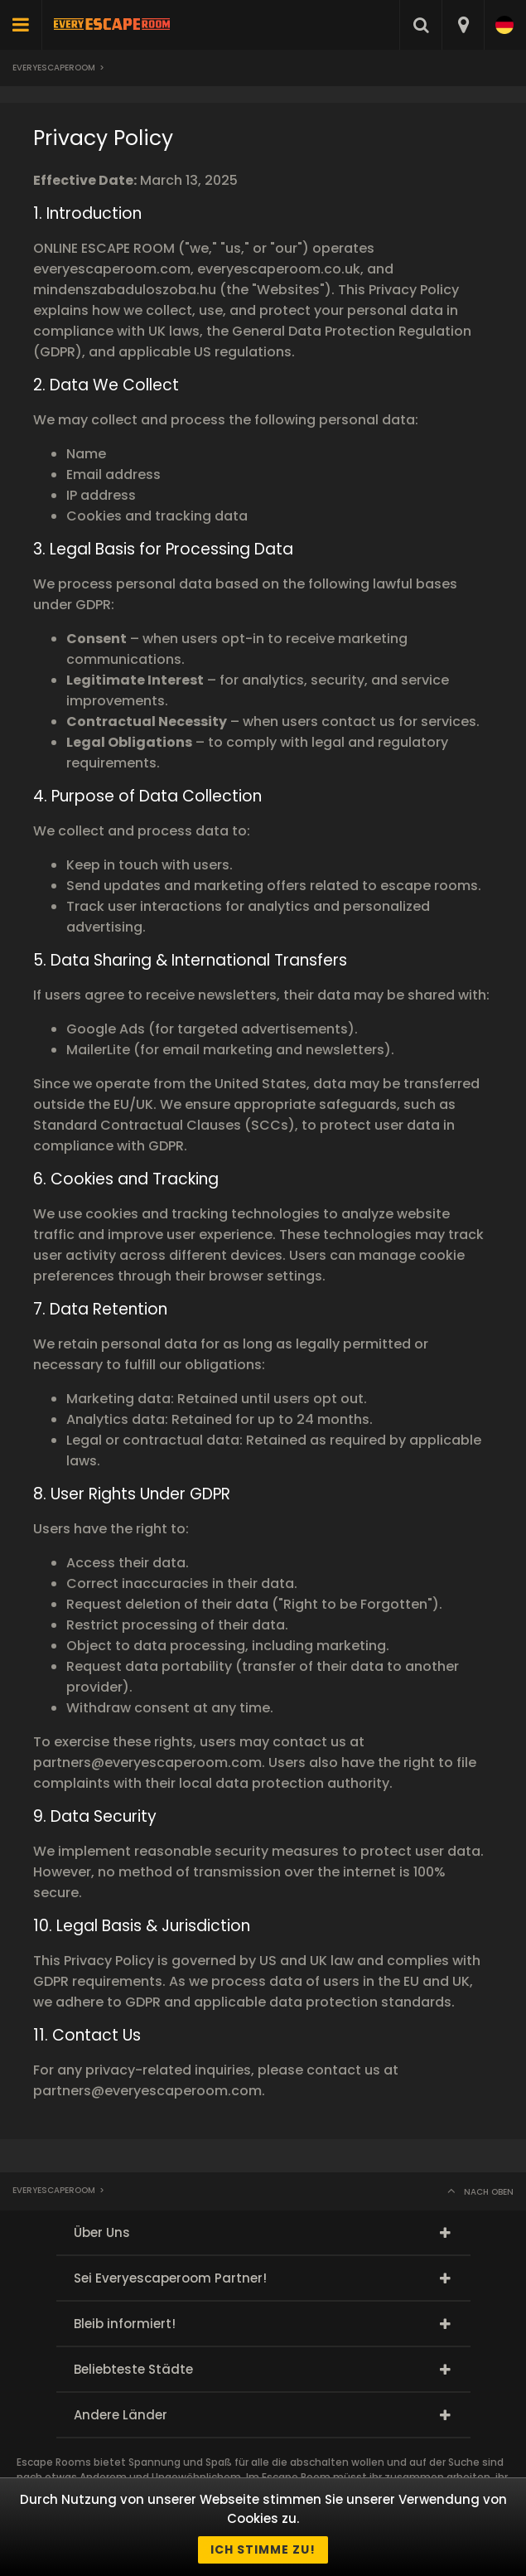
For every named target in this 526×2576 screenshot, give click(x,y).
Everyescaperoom (53, 67)
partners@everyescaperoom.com (147, 1762)
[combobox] (463, 25)
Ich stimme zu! (263, 2549)
